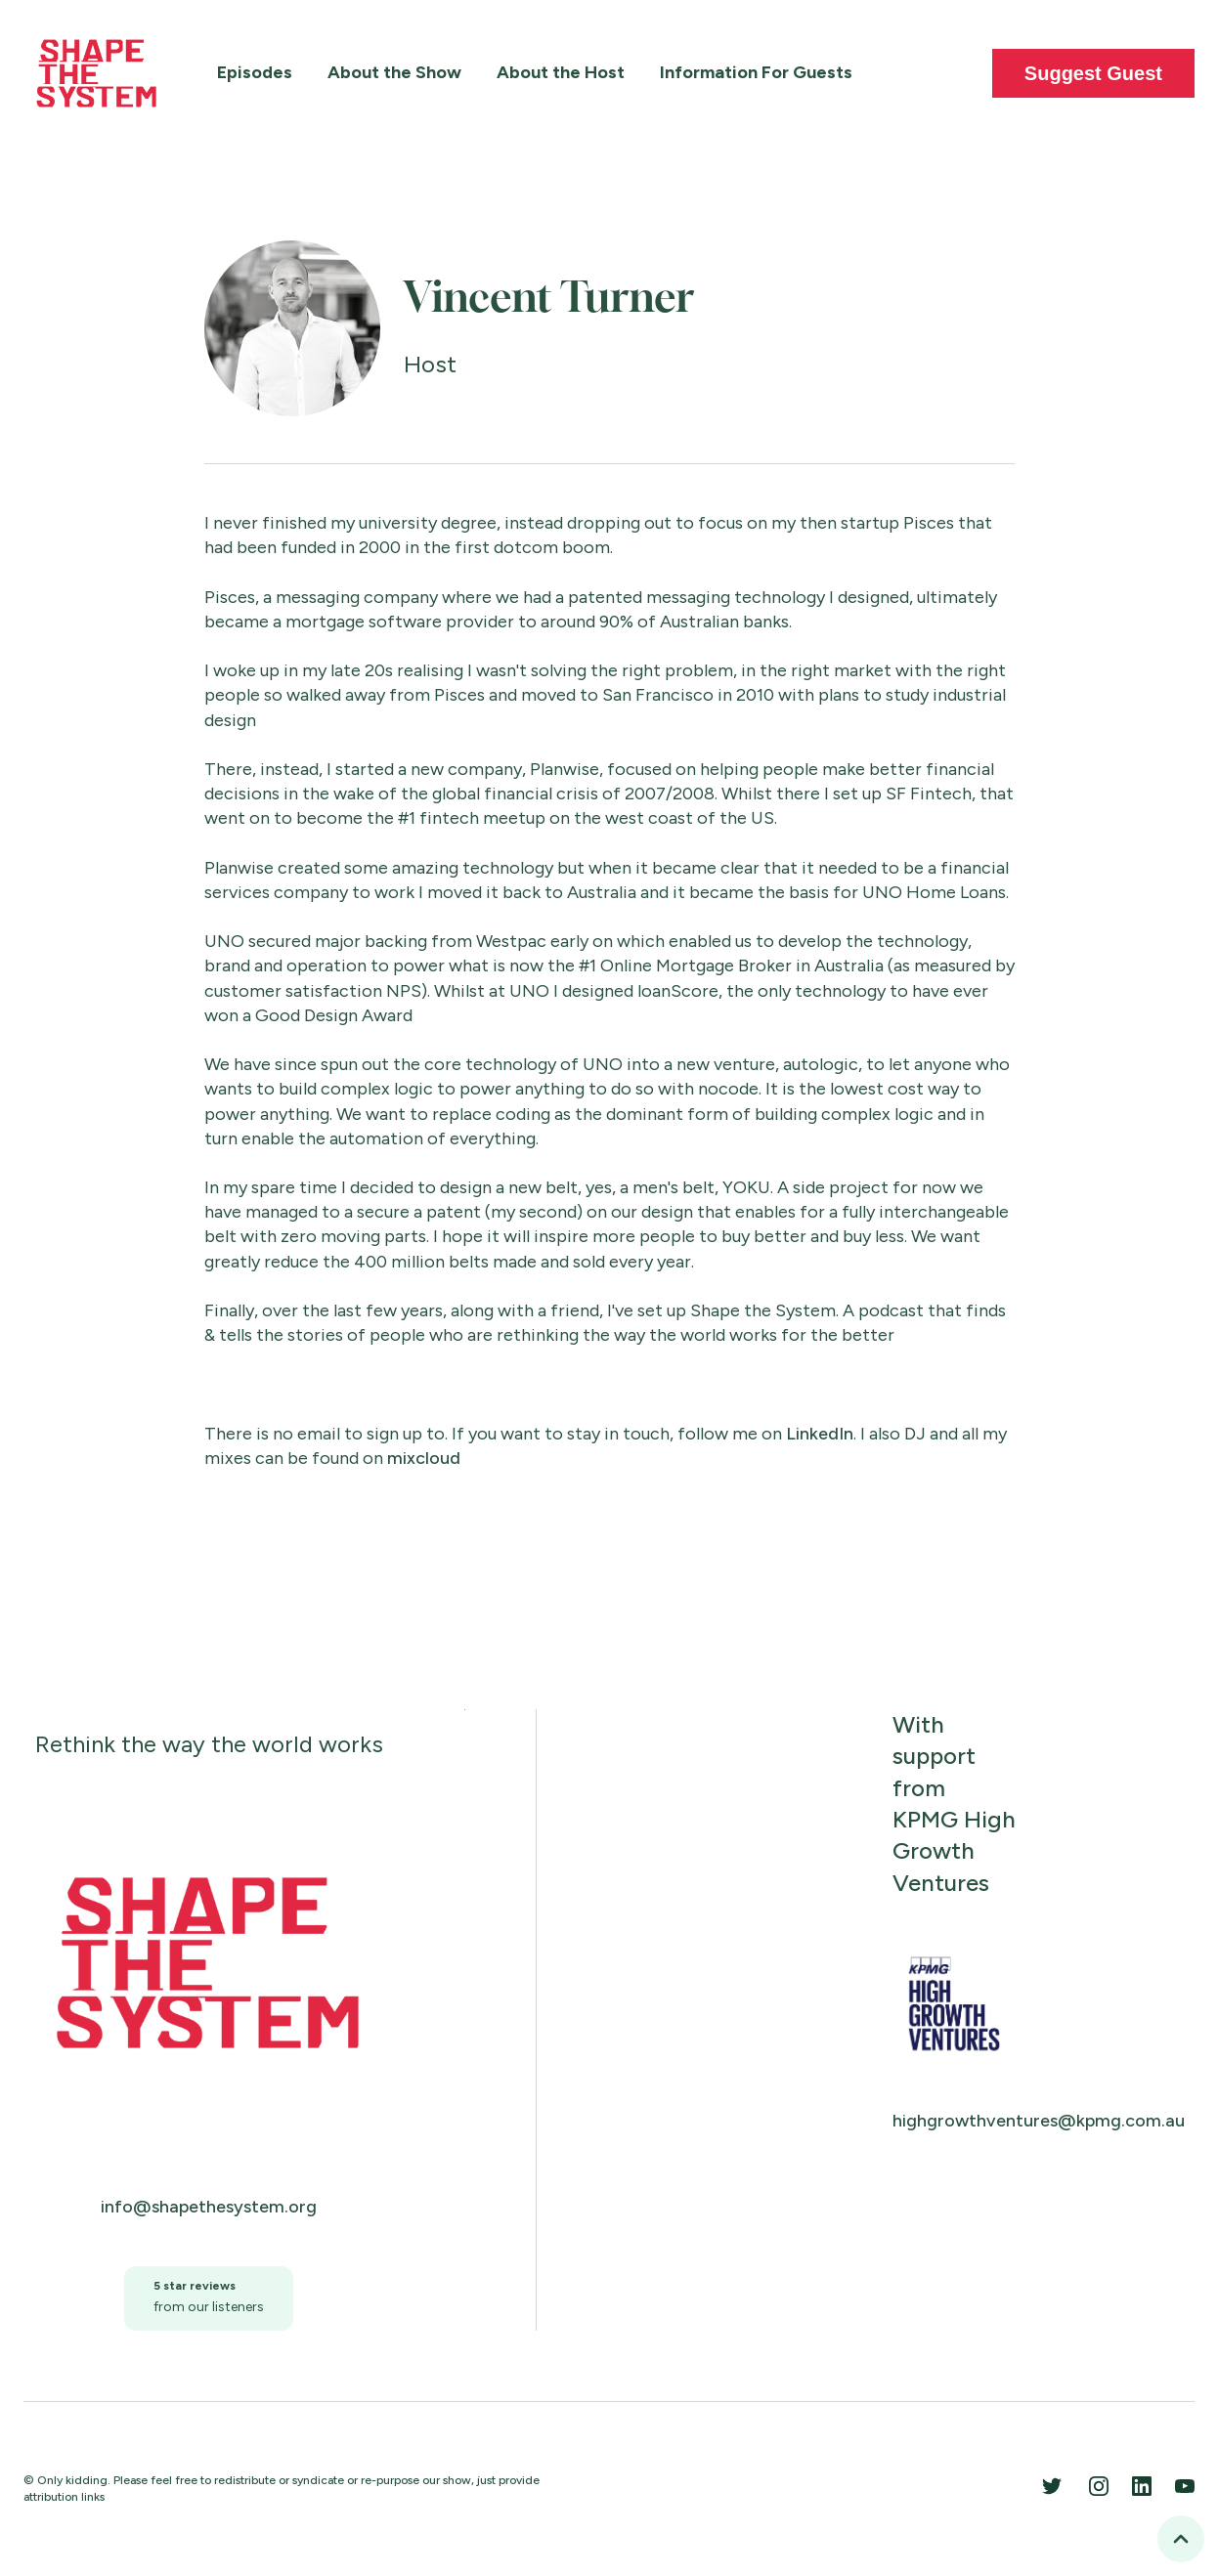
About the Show (394, 72)
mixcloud (423, 1458)
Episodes (254, 72)
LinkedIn (819, 1433)
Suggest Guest (1093, 73)
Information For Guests (756, 72)
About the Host (561, 72)
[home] (96, 73)
